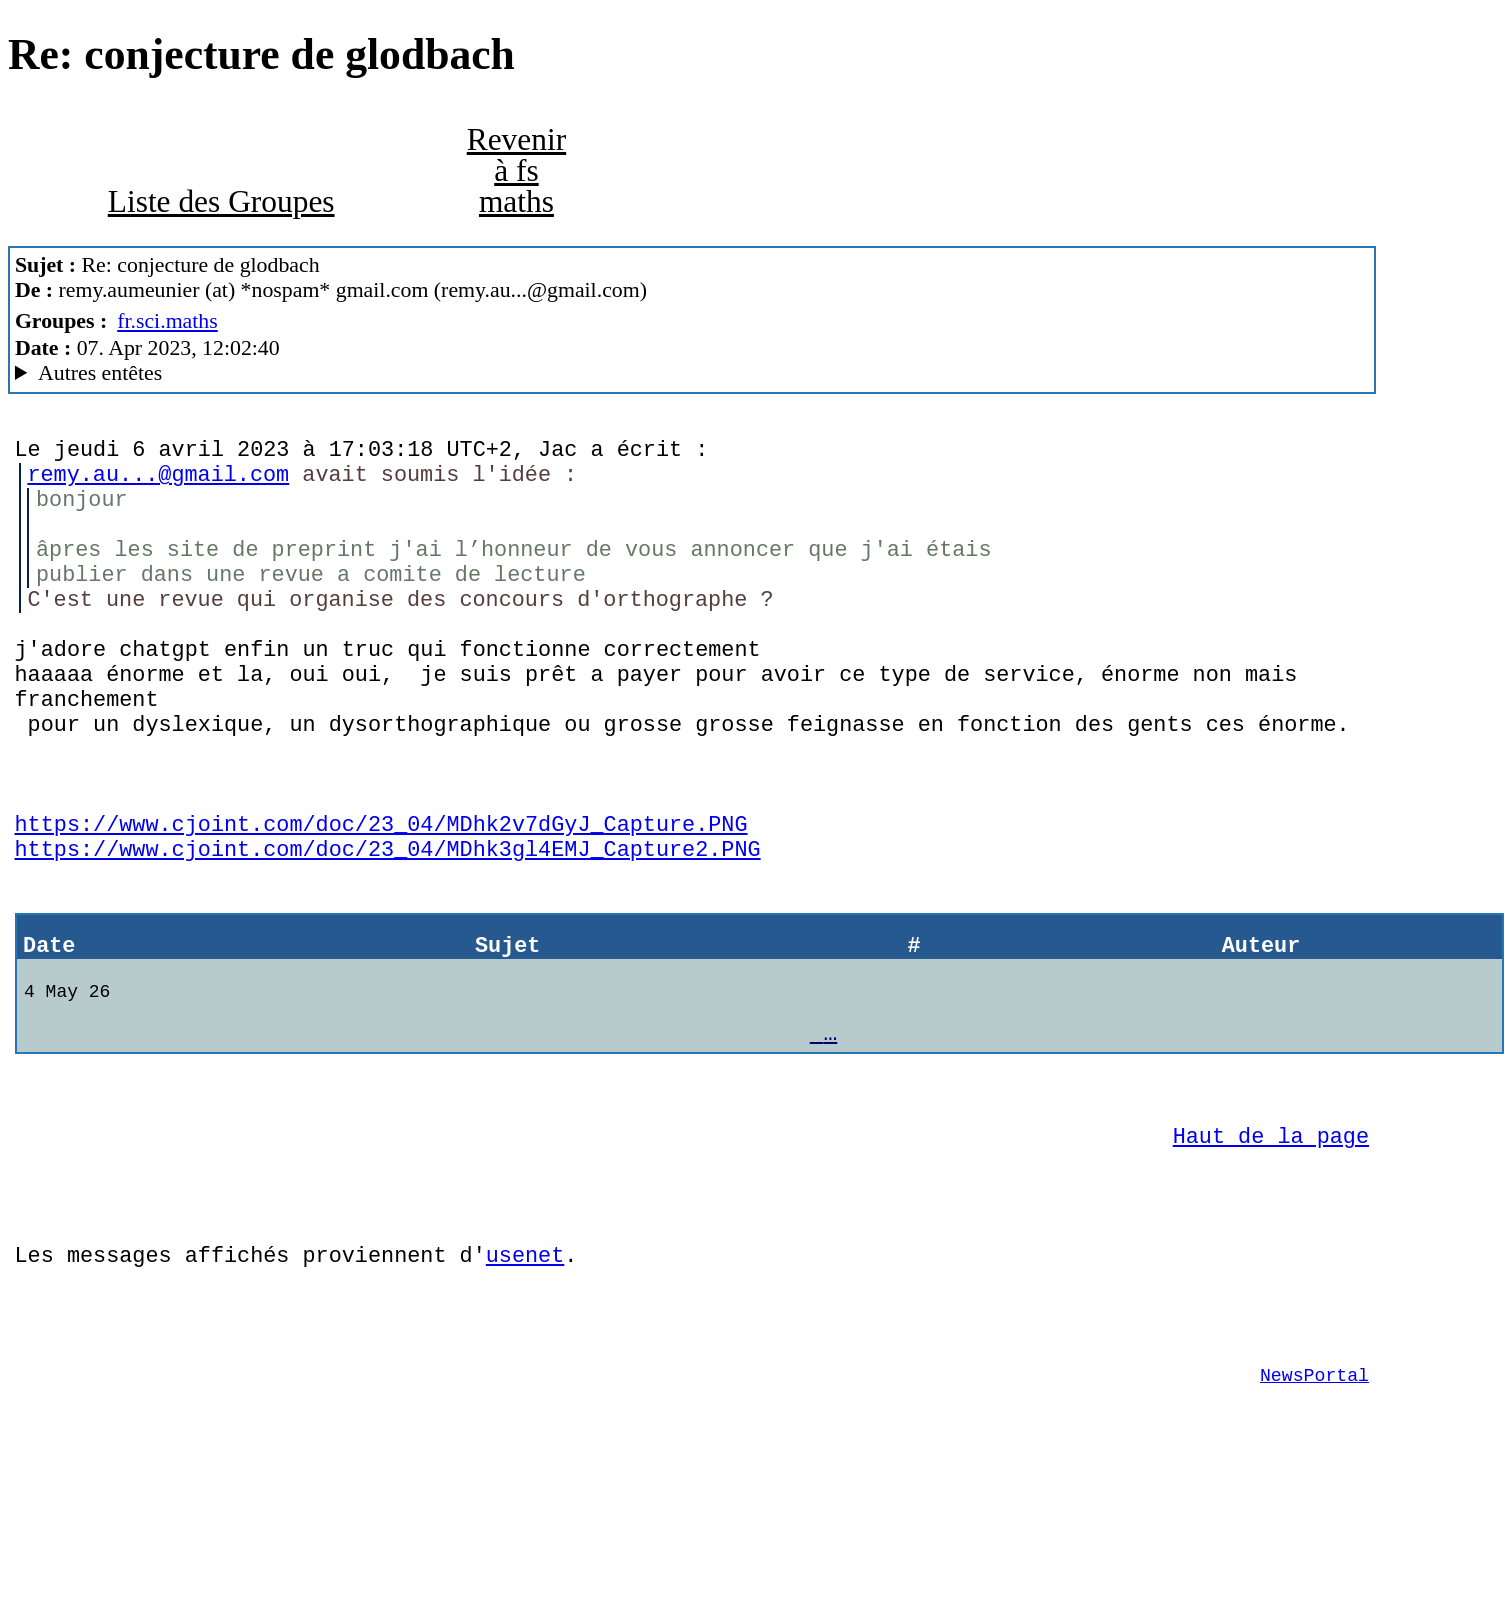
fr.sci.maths (167, 321)
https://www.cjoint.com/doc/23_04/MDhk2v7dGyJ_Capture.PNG (381, 887)
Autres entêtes (100, 373)
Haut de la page (1271, 1233)
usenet (525, 1364)
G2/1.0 (692, 373)
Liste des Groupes (221, 201)
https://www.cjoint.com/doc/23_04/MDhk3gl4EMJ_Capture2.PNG (388, 916)
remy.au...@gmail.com (158, 481)
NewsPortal (1314, 1497)
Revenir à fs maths (516, 171)
